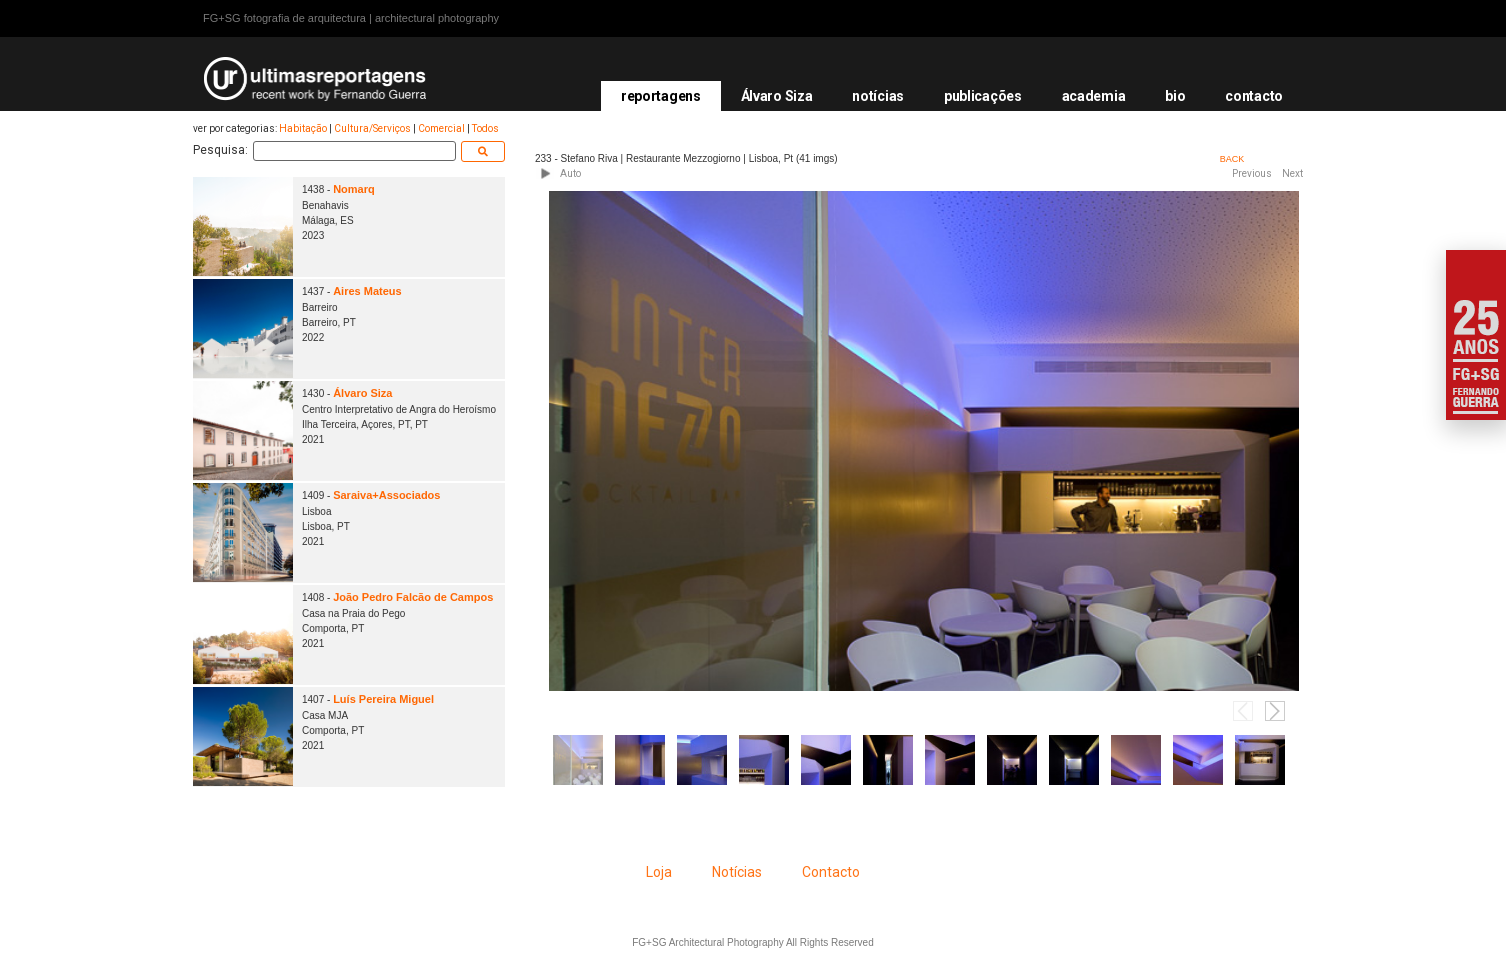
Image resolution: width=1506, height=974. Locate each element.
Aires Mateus (367, 291)
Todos (485, 128)
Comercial (441, 128)
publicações (983, 96)
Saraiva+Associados (386, 495)
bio (1175, 96)
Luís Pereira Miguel (383, 699)
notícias (878, 96)
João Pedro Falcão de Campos (413, 597)
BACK (1232, 159)
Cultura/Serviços (372, 128)
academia (1094, 96)
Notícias (737, 872)
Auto (570, 173)
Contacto (831, 872)
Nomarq (354, 189)
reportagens (661, 96)
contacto (1254, 96)
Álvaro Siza (777, 96)
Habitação (303, 128)
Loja (659, 872)
